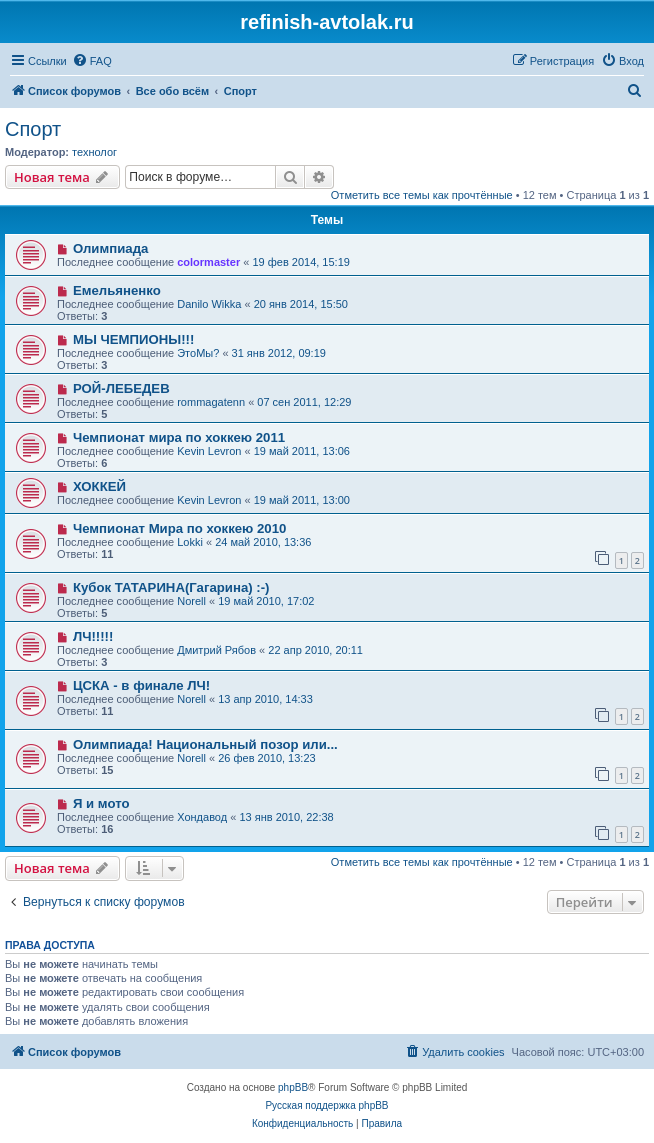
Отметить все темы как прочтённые (422, 195)
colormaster (208, 262)
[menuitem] (92, 61)
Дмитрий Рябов (216, 650)
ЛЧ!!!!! (93, 636)
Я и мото (101, 803)
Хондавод (202, 817)
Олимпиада (110, 248)
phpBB (293, 1087)
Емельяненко (117, 290)
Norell (191, 601)
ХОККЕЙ (99, 486)
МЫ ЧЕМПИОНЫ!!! (133, 339)
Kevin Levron (209, 451)
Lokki (190, 542)
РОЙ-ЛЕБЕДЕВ (121, 388)
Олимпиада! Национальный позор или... (205, 744)
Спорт (33, 129)
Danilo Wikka (209, 304)
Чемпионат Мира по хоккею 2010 (179, 528)
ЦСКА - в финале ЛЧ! (141, 685)
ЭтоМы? (198, 353)
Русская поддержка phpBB (326, 1105)
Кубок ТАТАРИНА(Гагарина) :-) (171, 587)
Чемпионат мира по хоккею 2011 (179, 437)
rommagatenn (211, 402)
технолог (94, 152)
